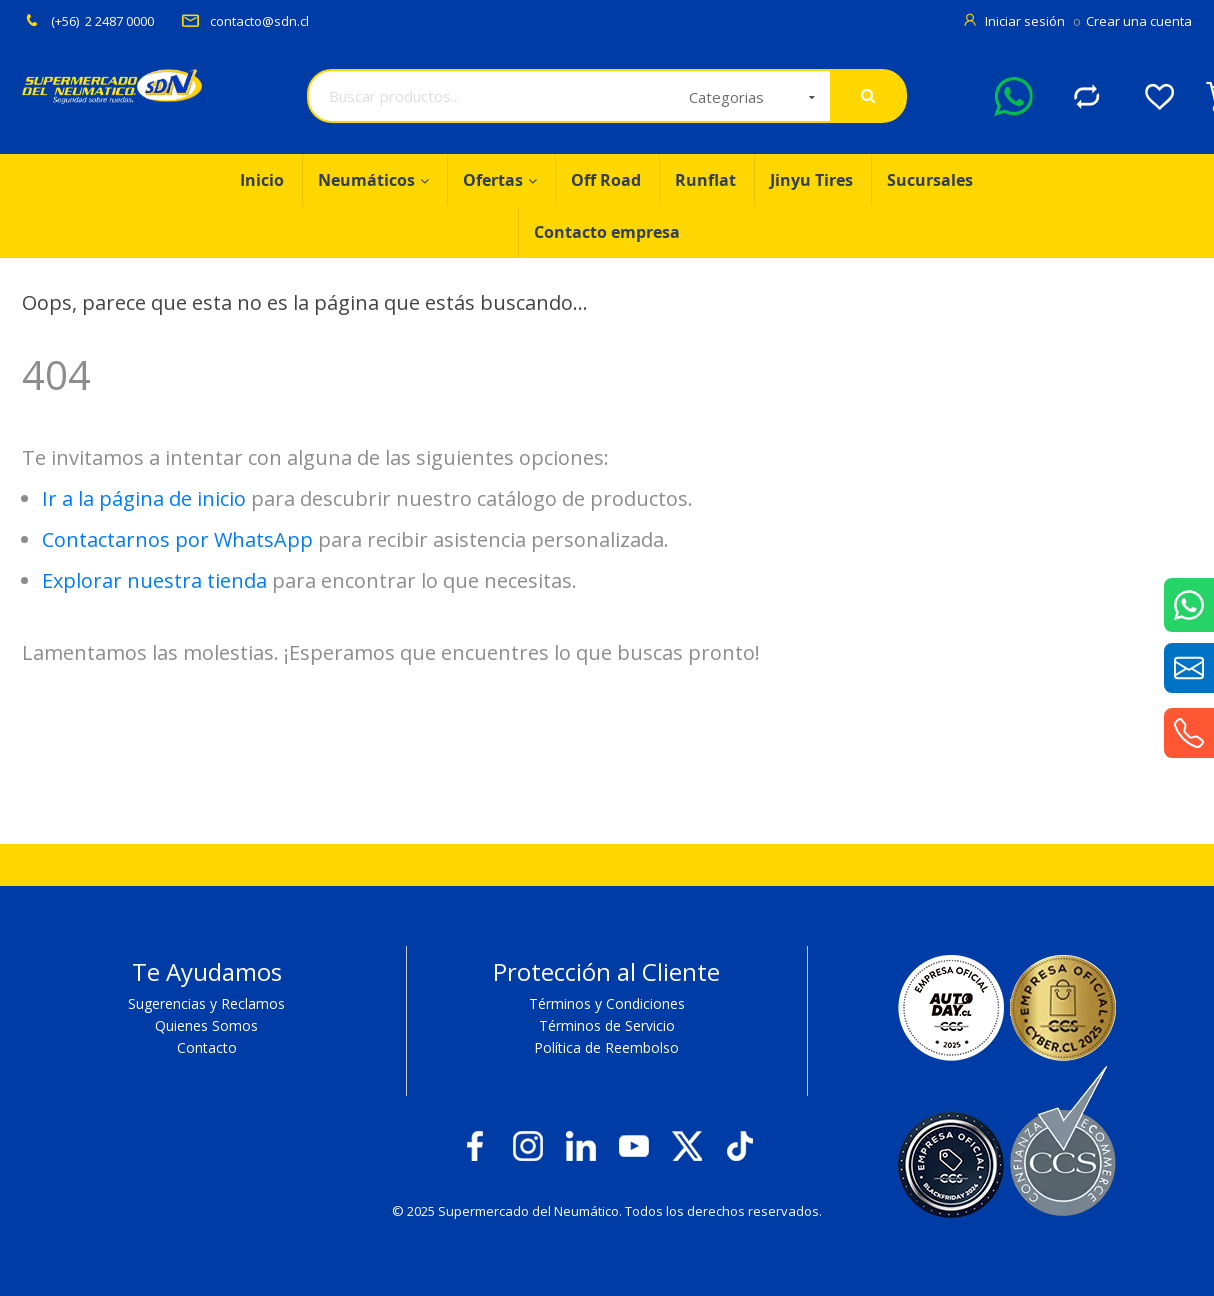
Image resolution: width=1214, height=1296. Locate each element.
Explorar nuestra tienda (154, 580)
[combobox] (491, 96)
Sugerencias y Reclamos (206, 1003)
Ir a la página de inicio (144, 498)
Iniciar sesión (1026, 21)
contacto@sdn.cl (245, 21)
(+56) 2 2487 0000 (88, 21)
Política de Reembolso (606, 1047)
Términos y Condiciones (607, 1003)
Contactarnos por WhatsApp (177, 539)
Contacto (207, 1047)
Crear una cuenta (1139, 21)
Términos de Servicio (607, 1025)
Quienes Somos (206, 1025)
